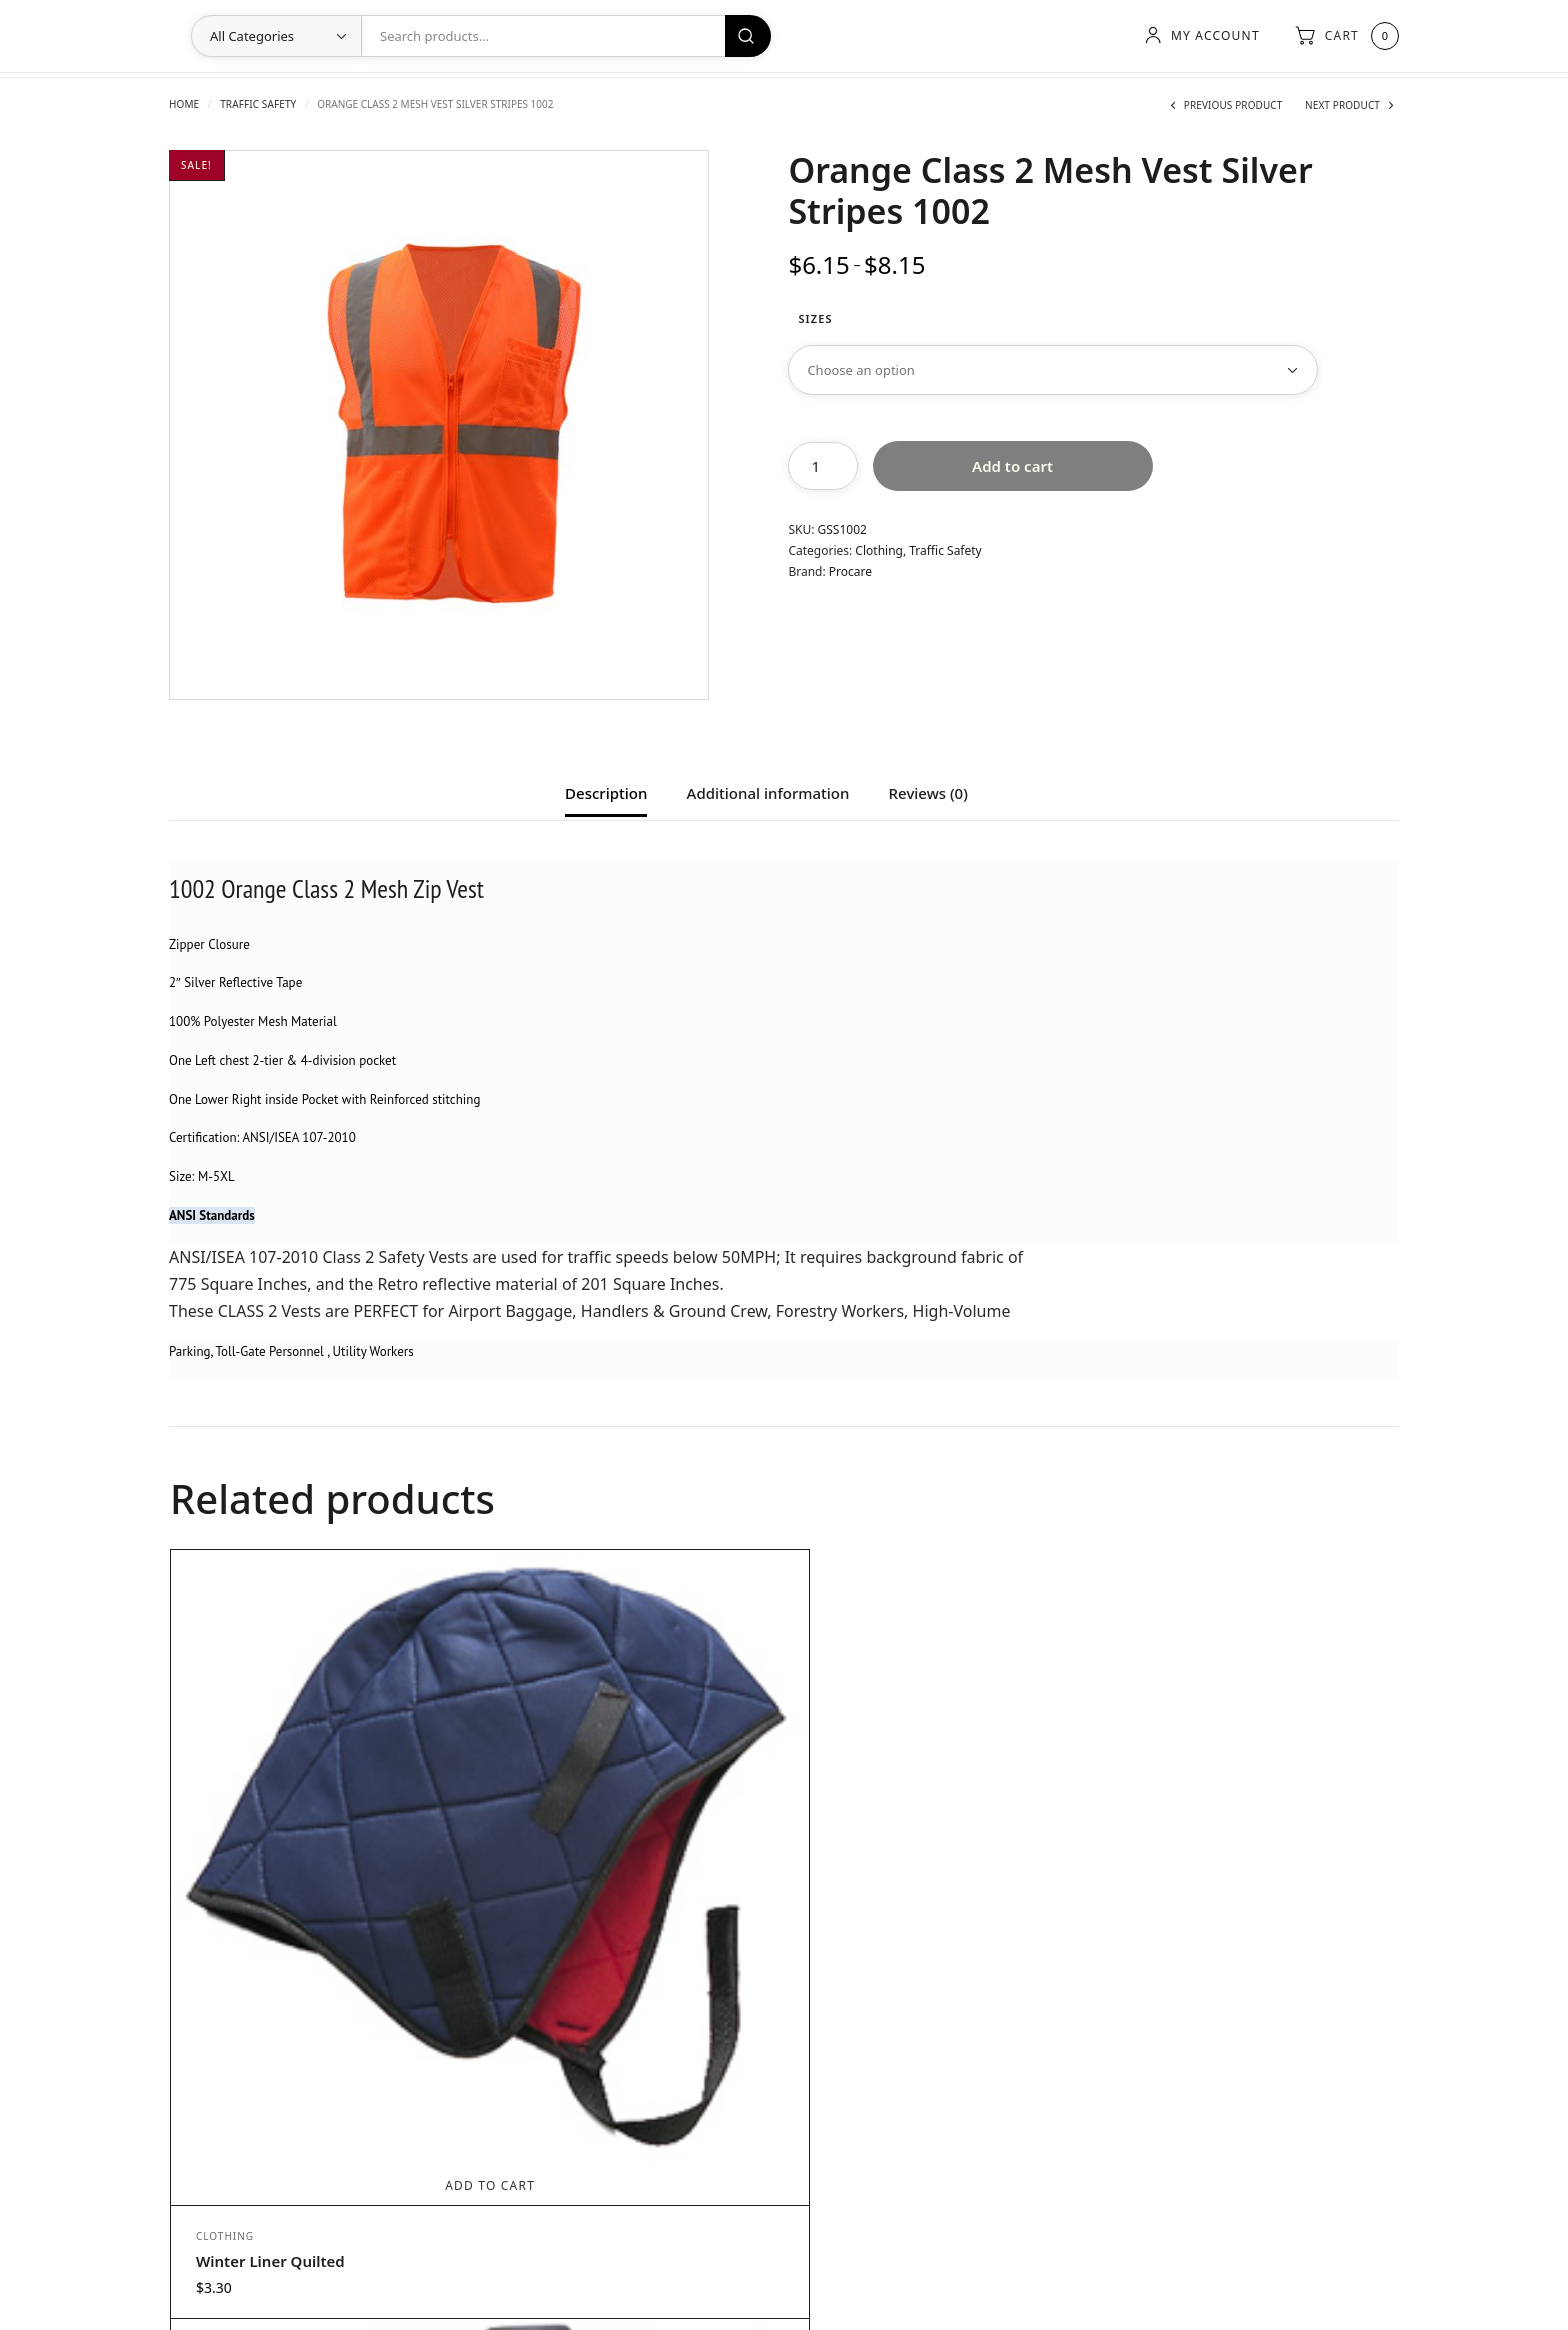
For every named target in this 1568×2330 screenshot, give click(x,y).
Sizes (815, 318)
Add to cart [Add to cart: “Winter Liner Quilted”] (324, 1864)
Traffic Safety (258, 104)
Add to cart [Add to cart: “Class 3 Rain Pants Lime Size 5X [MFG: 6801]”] (1242, 1875)
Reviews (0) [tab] (928, 794)
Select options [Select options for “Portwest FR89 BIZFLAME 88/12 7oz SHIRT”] (629, 1875)
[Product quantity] (823, 466)
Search (748, 36)
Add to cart (1012, 466)
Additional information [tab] (768, 794)
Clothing (879, 550)
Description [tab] (606, 794)
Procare (850, 571)
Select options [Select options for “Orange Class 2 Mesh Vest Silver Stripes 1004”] (935, 1875)
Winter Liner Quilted (270, 1940)
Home (184, 104)
